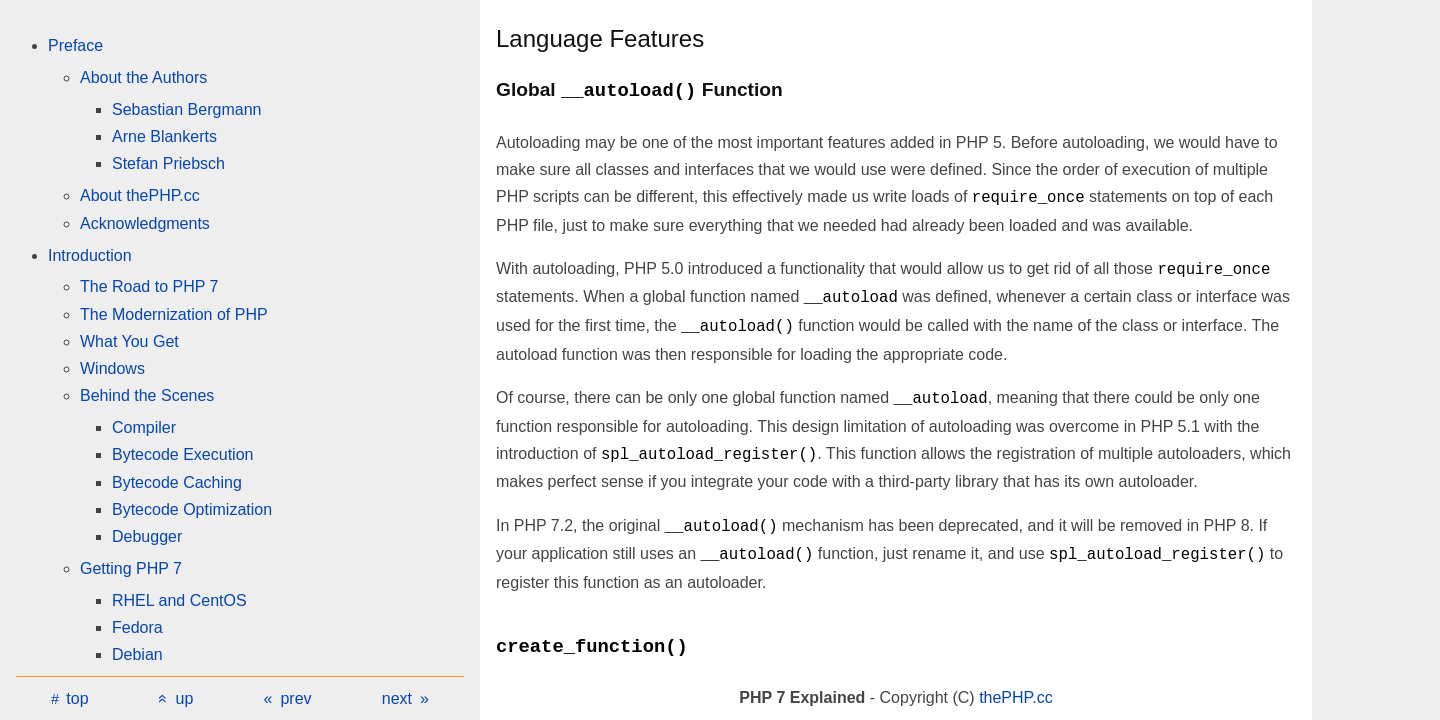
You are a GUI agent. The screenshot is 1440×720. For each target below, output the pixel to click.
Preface (75, 45)
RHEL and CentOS (179, 600)
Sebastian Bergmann (186, 109)
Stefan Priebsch (168, 163)
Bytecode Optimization (192, 509)
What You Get (129, 341)
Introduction (90, 255)
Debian (137, 654)
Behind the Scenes (147, 395)
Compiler (144, 427)
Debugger (147, 536)
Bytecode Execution (182, 454)
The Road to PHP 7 (149, 286)
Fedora (137, 627)
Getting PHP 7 (131, 568)
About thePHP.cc (140, 195)
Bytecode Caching (177, 482)
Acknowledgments (145, 223)
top (77, 698)
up (185, 698)
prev (295, 698)
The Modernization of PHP (174, 314)
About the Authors (143, 77)
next (397, 698)
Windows (112, 368)
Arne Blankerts (164, 136)
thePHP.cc (1016, 697)
